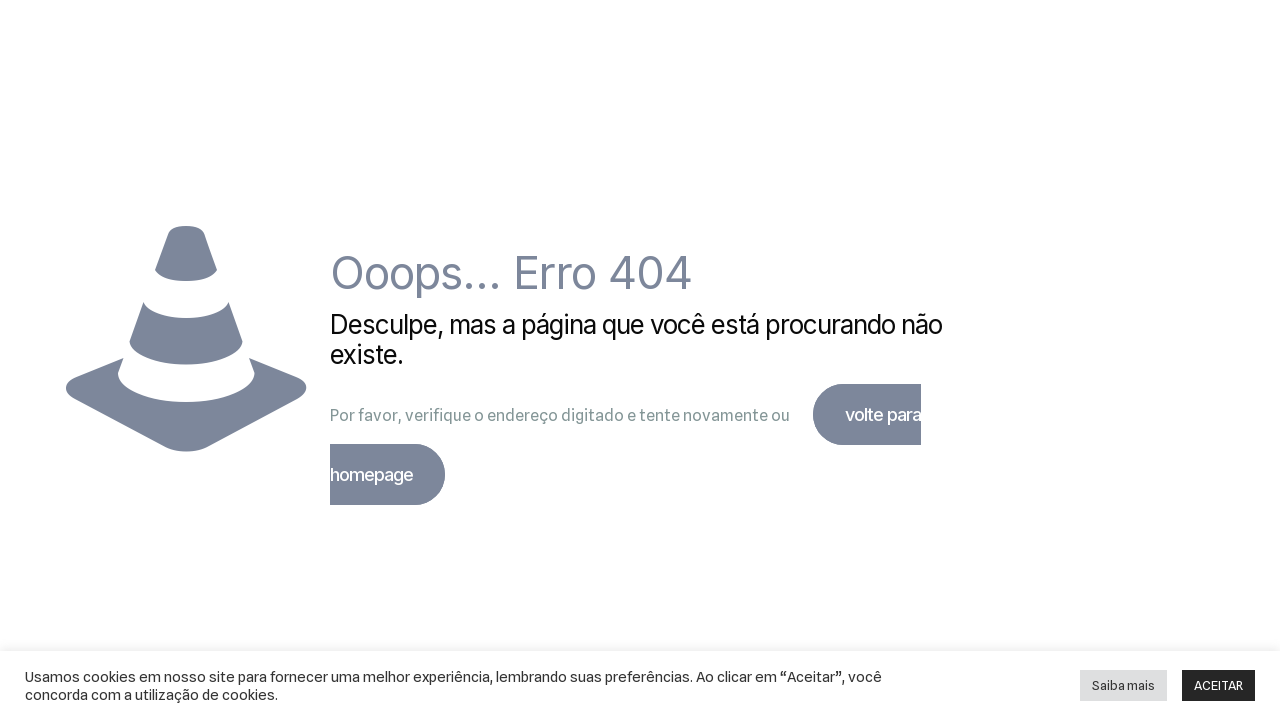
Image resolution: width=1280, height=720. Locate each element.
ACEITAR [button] (1218, 685)
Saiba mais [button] (1123, 685)
